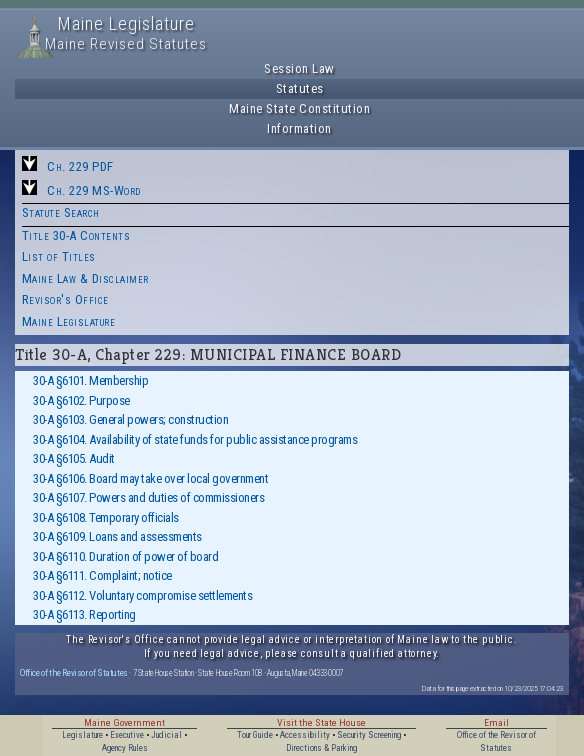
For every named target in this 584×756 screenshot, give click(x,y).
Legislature (82, 735)
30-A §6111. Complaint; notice (102, 575)
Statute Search (61, 212)
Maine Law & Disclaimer (85, 278)
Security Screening (369, 735)
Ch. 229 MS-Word (94, 190)
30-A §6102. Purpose (81, 400)
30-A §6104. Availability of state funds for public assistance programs (195, 439)
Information (299, 128)
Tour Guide (255, 735)
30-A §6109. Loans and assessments (117, 536)
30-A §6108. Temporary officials (106, 517)
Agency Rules (125, 748)
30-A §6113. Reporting (84, 614)
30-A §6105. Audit (74, 458)
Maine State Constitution (299, 108)
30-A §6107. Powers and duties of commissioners (148, 497)
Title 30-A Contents (76, 235)
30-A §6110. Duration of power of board (125, 556)
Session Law (299, 68)
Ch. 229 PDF (80, 166)
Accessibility (305, 735)
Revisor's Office (65, 299)
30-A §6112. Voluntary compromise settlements (142, 595)
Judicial (166, 735)
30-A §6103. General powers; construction (130, 419)
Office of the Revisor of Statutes (74, 672)
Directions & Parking (321, 748)
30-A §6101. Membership (90, 380)
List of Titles (59, 256)
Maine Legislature (69, 321)
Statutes (300, 88)
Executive (127, 735)
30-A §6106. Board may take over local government (150, 478)
